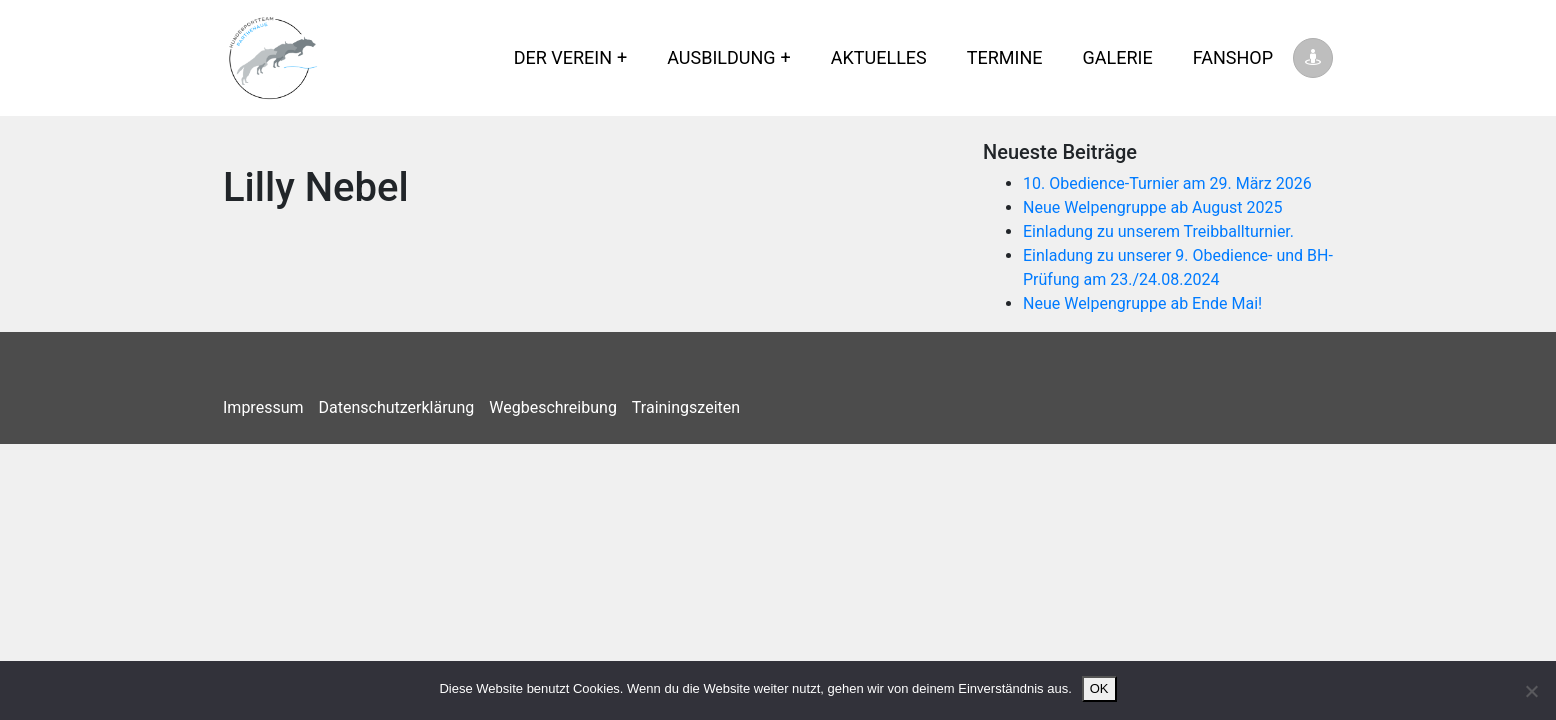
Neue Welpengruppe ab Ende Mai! (1142, 303)
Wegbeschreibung (553, 407)
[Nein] (1531, 691)
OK (1099, 688)
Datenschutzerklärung (397, 407)
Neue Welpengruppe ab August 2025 (1153, 207)
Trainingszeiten (686, 407)
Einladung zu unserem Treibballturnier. (1158, 231)
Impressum (263, 407)
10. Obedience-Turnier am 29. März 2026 (1167, 183)
